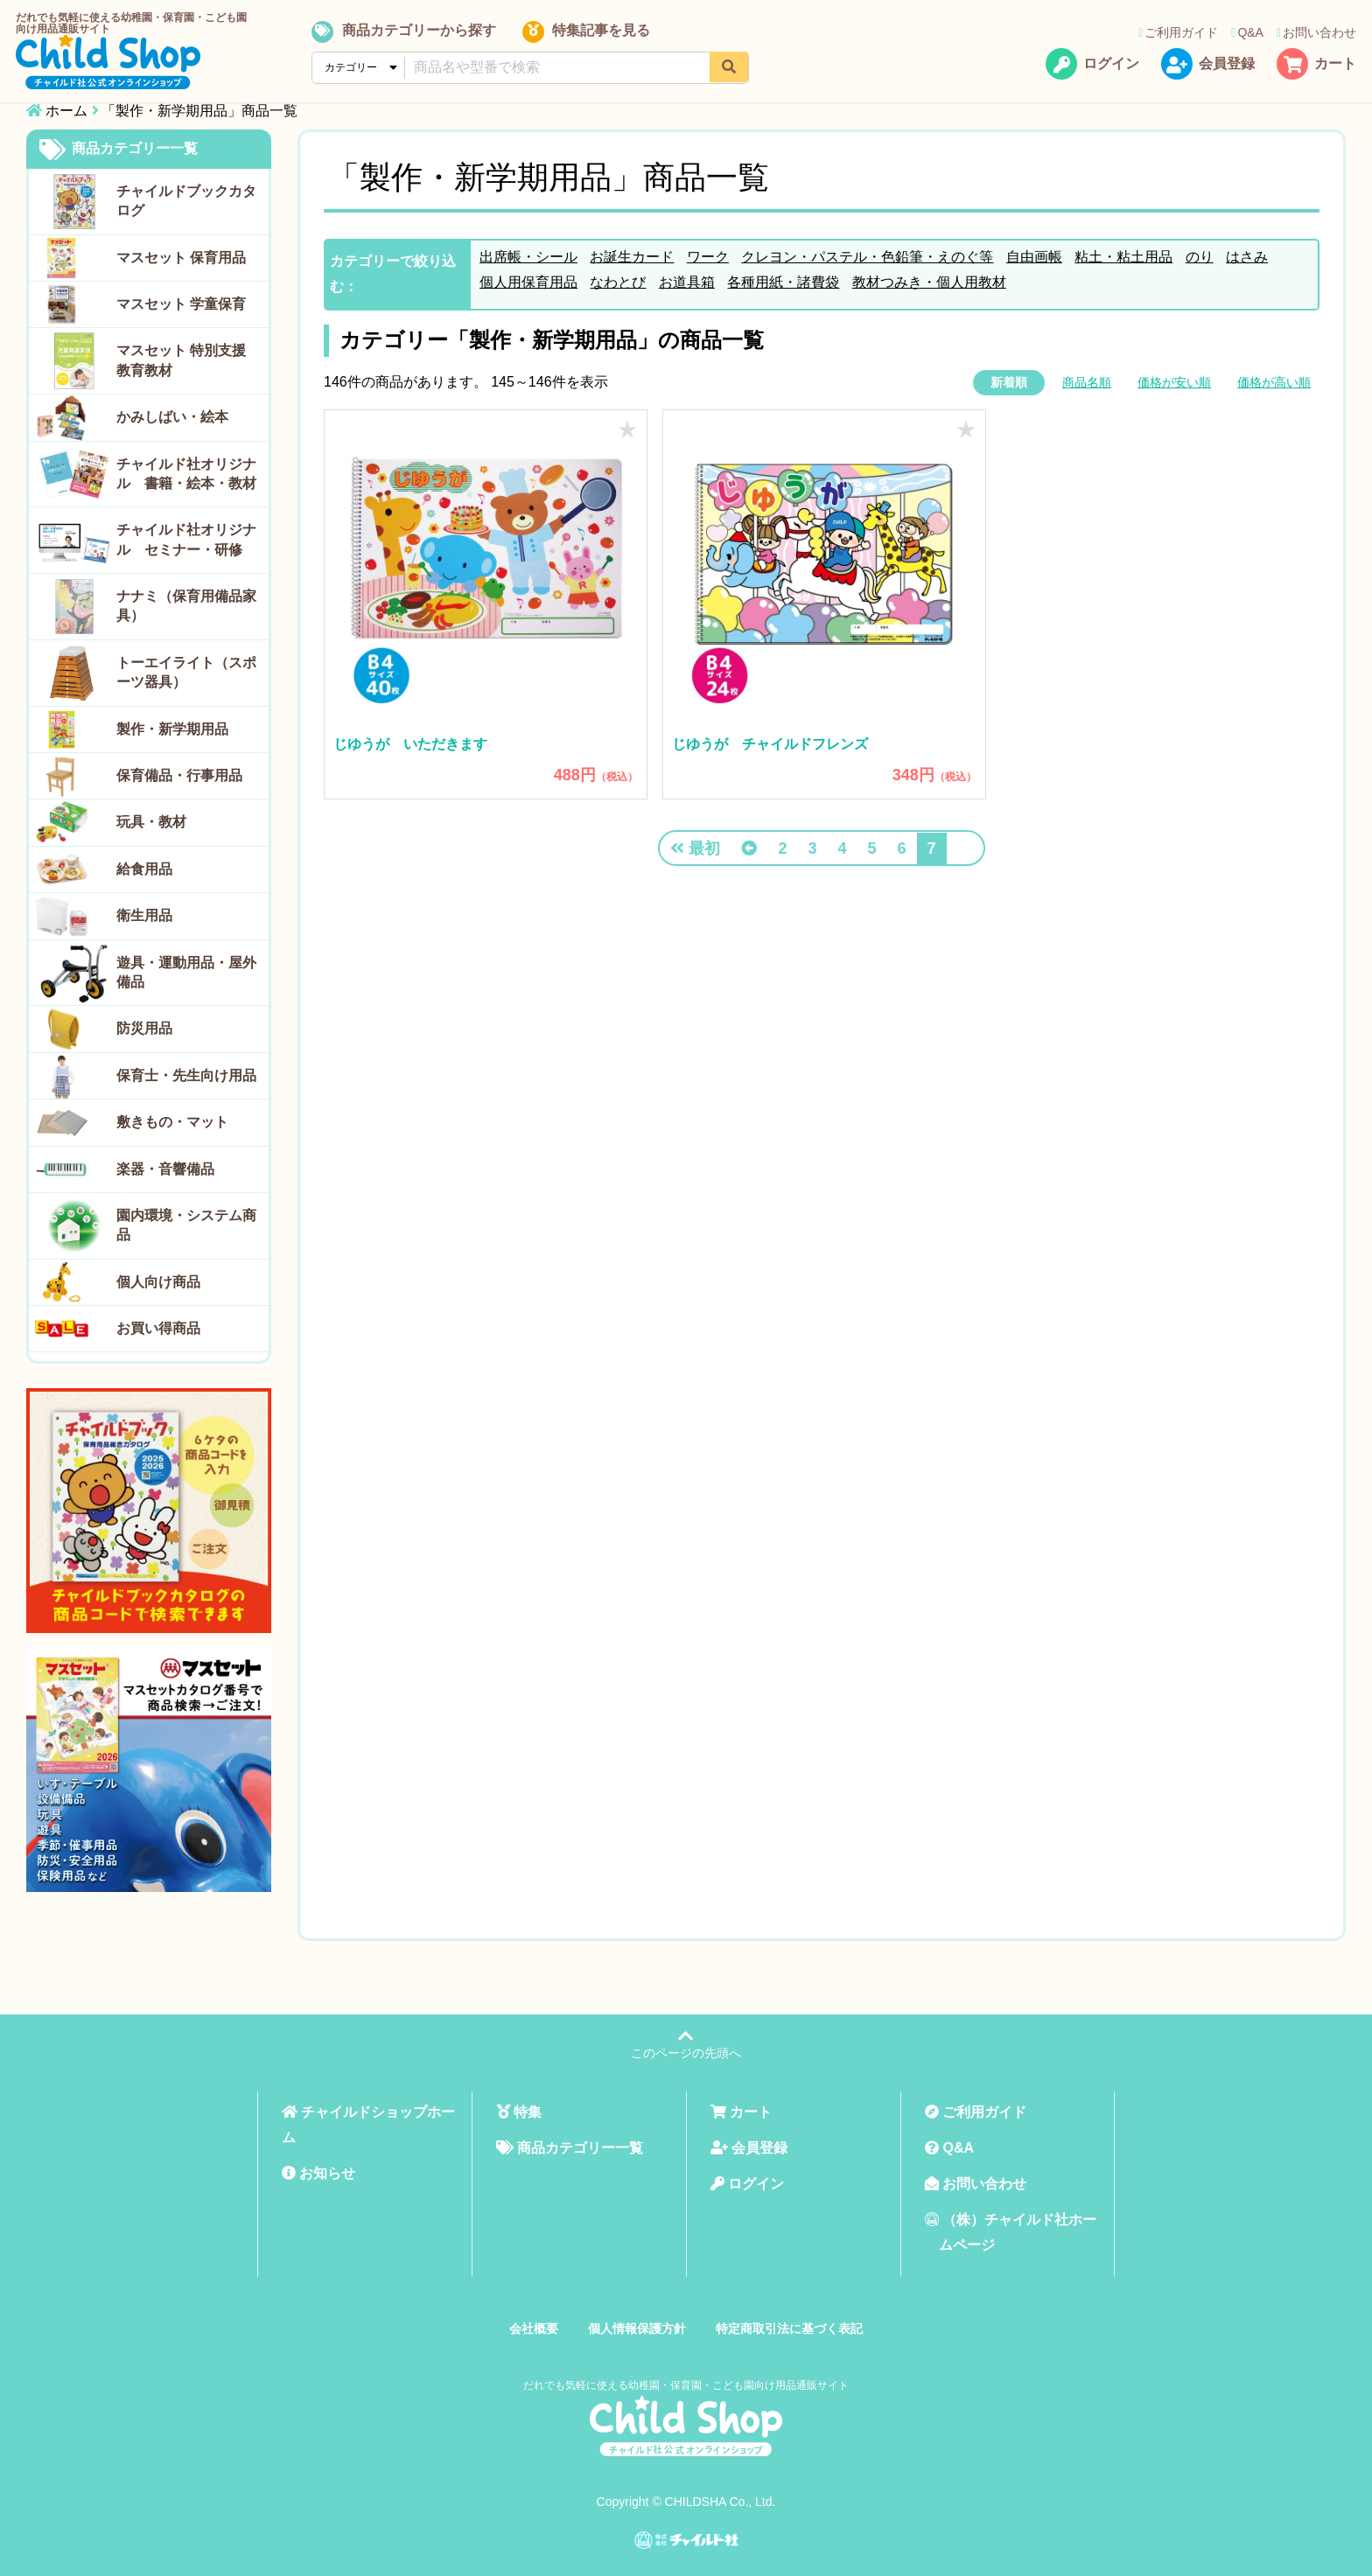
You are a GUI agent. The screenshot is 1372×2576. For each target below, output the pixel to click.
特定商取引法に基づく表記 (789, 2328)
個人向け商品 (158, 1281)
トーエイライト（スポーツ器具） (186, 672)
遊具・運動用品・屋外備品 (186, 972)
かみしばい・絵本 (172, 416)
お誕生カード (632, 256)
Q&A (1247, 32)
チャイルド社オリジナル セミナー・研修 (186, 539)
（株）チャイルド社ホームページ (1010, 2232)
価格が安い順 (1174, 382)
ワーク (708, 256)
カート (1316, 64)
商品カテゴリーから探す (403, 31)
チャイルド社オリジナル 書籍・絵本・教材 (186, 474)
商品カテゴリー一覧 (118, 149)
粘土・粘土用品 (1123, 256)
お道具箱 (687, 282)
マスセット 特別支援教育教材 (181, 360)
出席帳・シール (529, 256)
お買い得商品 (158, 1328)
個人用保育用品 (529, 282)
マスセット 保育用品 (181, 257)
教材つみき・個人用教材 (929, 282)
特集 (519, 2112)
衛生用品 (144, 915)
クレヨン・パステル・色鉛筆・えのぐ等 (867, 256)
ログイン (1092, 64)
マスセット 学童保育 (181, 304)
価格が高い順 (1274, 382)
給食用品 (144, 869)
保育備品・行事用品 (179, 775)
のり (1200, 256)
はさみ (1247, 256)
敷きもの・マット (172, 1121)
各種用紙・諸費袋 (783, 282)
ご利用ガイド (1178, 32)
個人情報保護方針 (637, 2328)
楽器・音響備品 (165, 1169)
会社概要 (533, 2328)
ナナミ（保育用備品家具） (186, 606)
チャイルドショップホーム (368, 2125)
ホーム (67, 110)
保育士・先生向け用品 (186, 1075)
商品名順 (1086, 382)
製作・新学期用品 (172, 729)
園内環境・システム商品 (186, 1225)
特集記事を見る (585, 31)
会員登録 (1208, 64)
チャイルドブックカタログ (186, 201)
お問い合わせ (1316, 32)
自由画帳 (1034, 256)
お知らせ (318, 2173)
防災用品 (144, 1028)
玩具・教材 (151, 821)
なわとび (618, 282)
